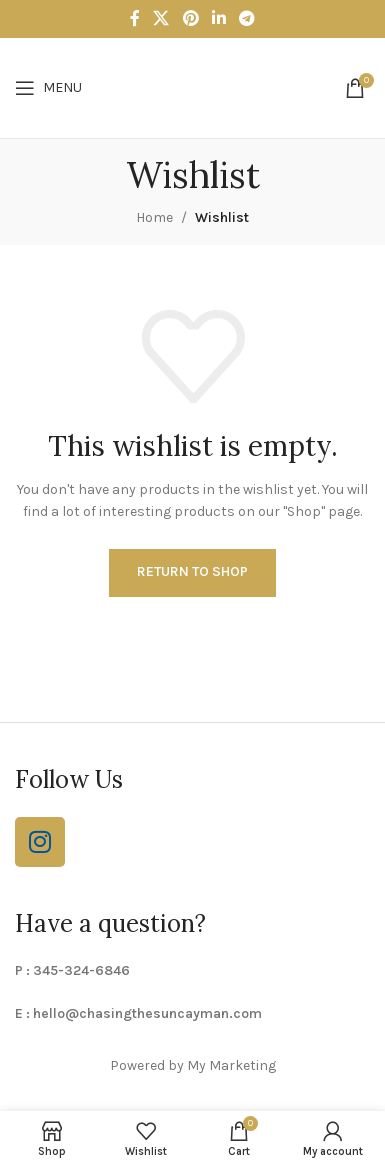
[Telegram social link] (246, 18)
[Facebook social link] (134, 18)
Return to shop (192, 571)
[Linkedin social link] (218, 18)
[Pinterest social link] (190, 18)
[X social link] (161, 18)
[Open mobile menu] (48, 88)
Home (154, 217)
